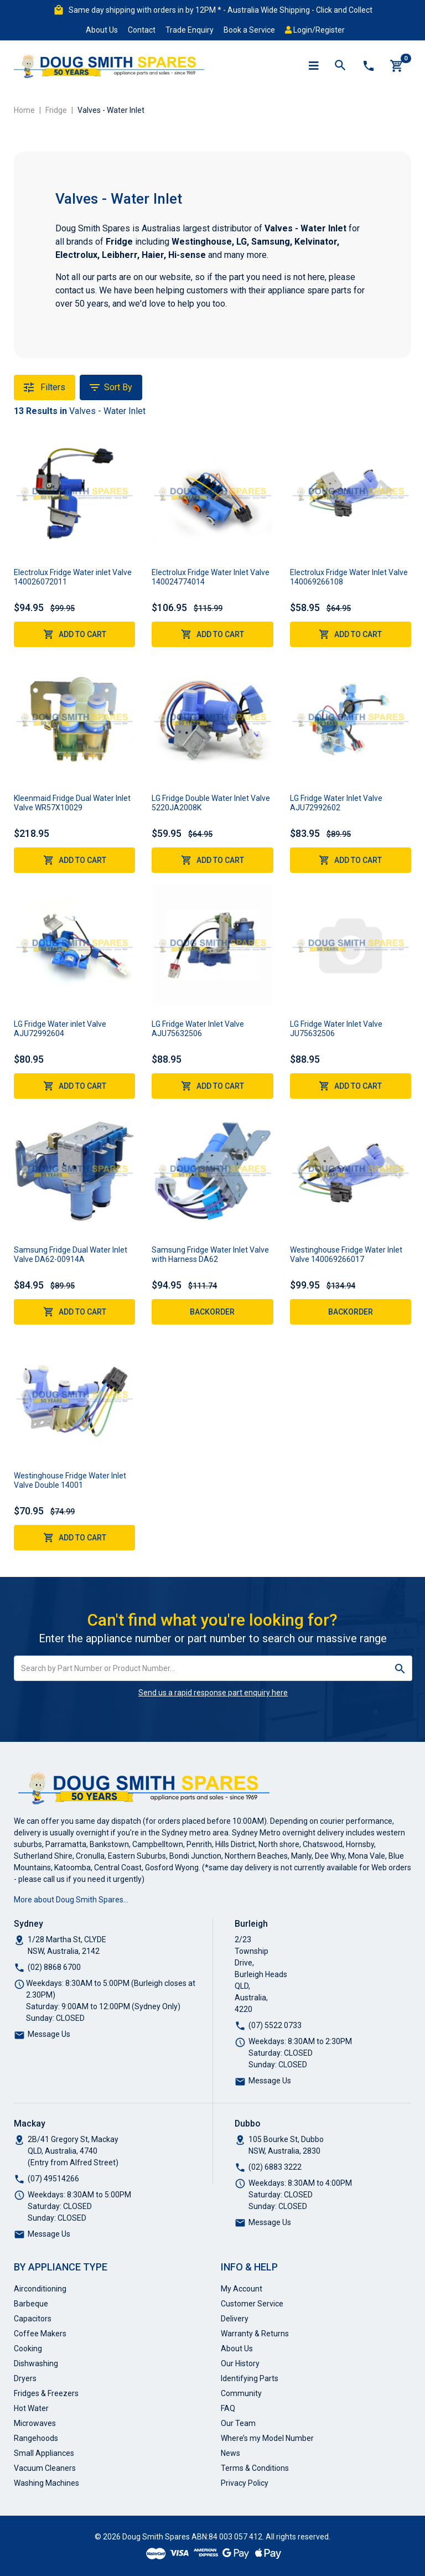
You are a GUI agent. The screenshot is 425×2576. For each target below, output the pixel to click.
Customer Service (252, 2303)
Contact (142, 29)
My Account (241, 2288)
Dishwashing (36, 2363)
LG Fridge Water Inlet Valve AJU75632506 (198, 1029)
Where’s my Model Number (267, 2438)
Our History (240, 2363)
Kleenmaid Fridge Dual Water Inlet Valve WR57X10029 (72, 803)
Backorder (212, 1311)
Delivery (234, 2318)
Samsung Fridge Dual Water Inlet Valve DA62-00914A (70, 1254)
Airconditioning (40, 2288)
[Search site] (400, 1668)
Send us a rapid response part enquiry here (213, 1692)
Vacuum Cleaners (45, 2468)
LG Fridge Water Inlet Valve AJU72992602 (336, 803)
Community (241, 2393)
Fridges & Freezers (46, 2393)
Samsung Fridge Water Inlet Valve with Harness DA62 (210, 1254)
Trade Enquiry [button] (189, 29)
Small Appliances (44, 2453)
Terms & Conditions (255, 2468)
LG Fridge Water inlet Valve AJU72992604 (60, 1029)
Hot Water (31, 2408)
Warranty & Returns (255, 2333)
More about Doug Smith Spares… (71, 1899)
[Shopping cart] (396, 66)
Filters (44, 387)
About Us (102, 29)
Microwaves (35, 2423)
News (230, 2453)
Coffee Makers (40, 2333)
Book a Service (249, 29)
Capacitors (32, 2318)
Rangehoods (36, 2438)
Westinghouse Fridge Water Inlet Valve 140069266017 (346, 1254)
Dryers (25, 2378)
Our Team (238, 2423)
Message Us (49, 2034)
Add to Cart (74, 634)
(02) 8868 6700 (54, 1967)
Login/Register (315, 29)
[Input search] (201, 1668)
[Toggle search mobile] (340, 66)
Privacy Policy (244, 2483)
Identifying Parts (249, 2378)
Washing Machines (46, 2483)
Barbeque (31, 2303)
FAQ (228, 2408)
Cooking (28, 2348)
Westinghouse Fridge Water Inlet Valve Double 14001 (70, 1480)
